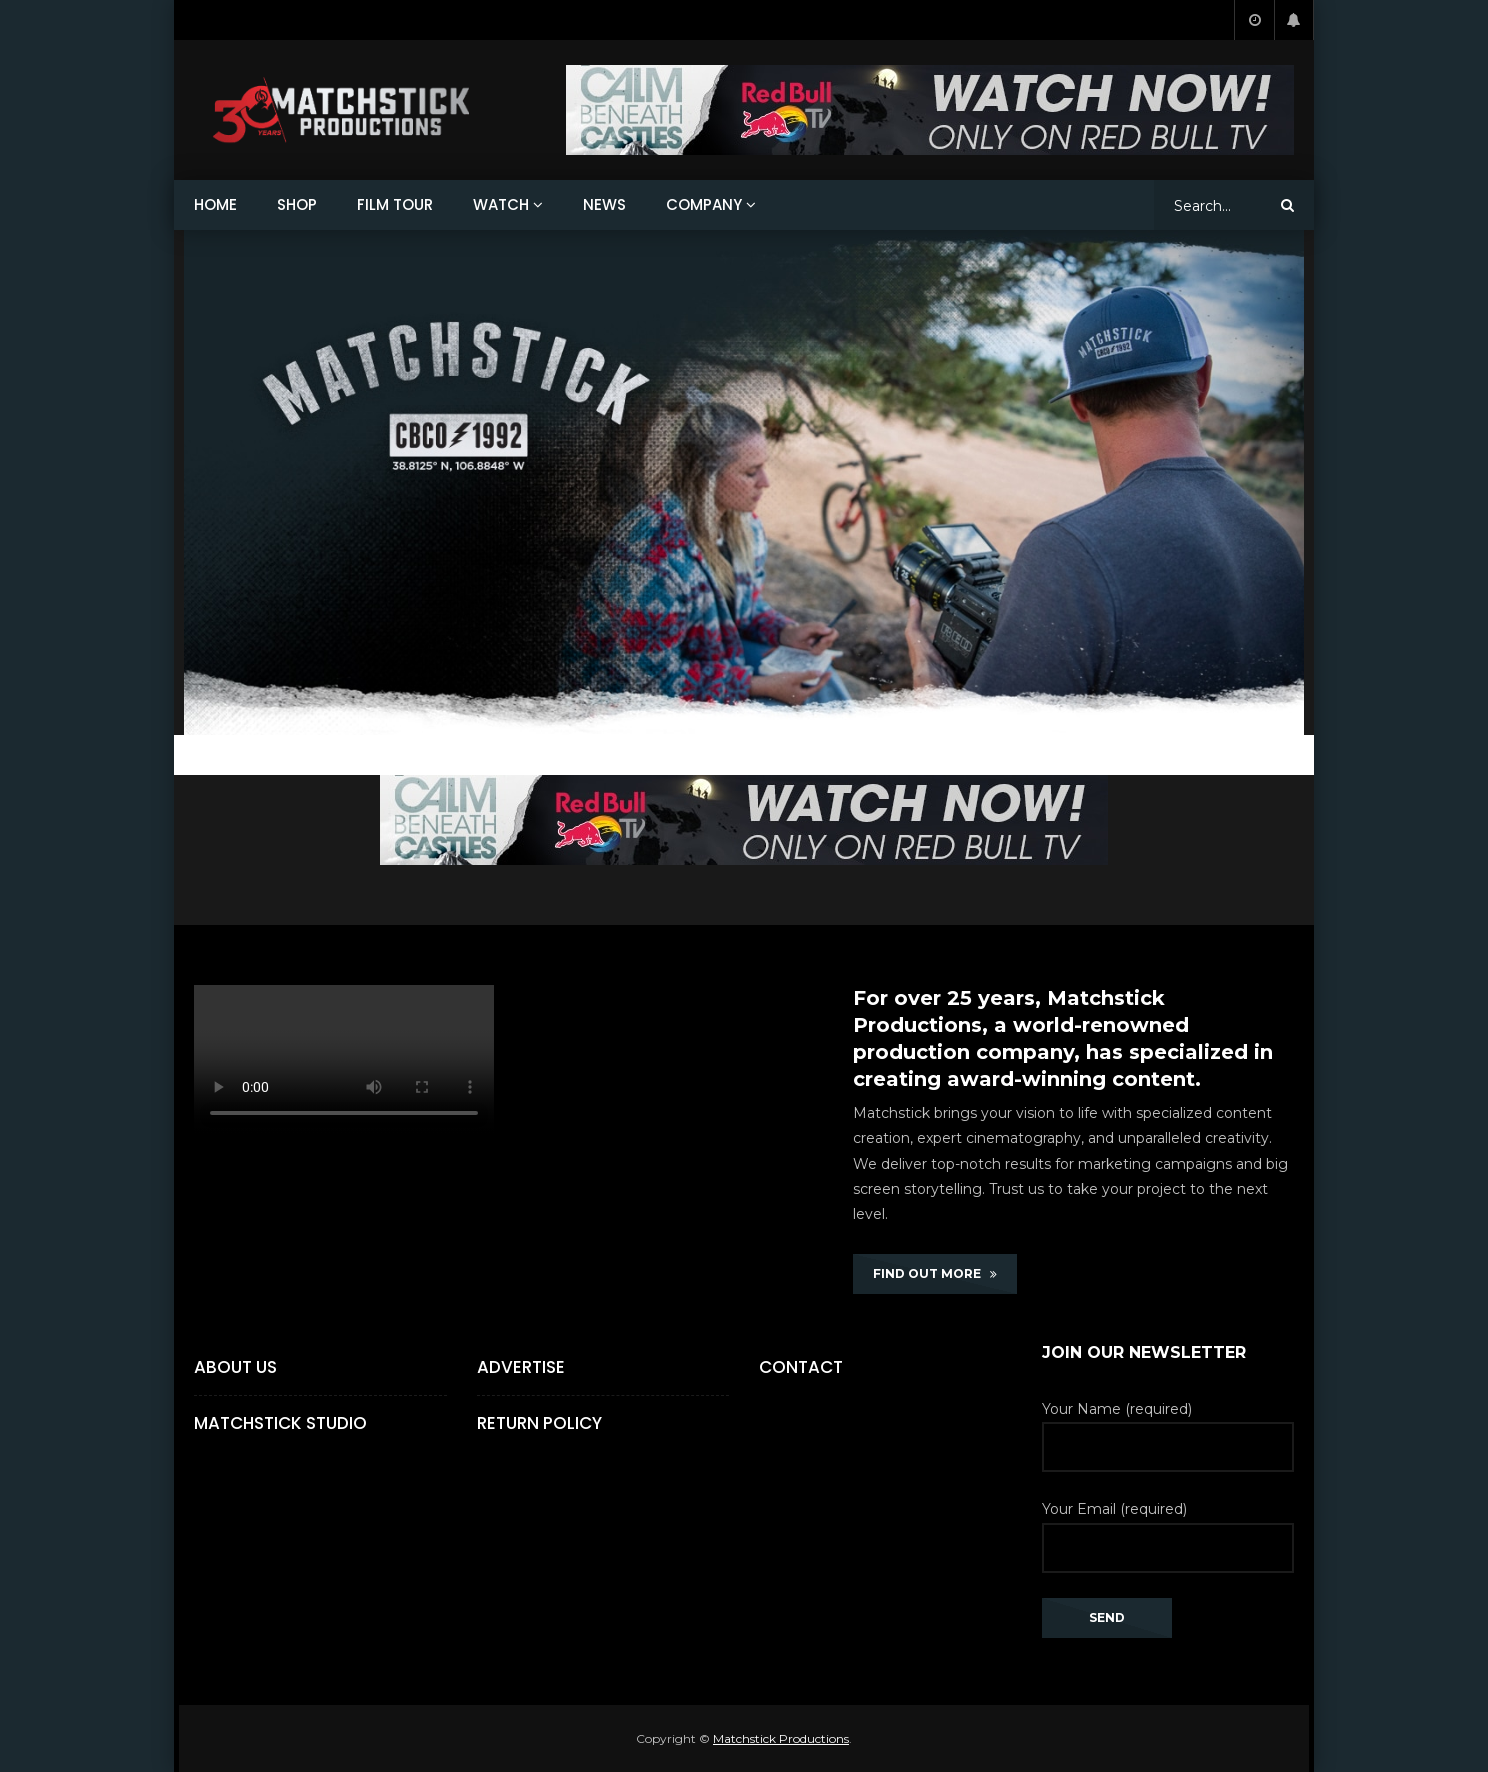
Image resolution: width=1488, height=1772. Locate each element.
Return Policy (539, 1423)
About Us (235, 1367)
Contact (801, 1367)
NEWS (604, 204)
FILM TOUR (395, 204)
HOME (215, 204)
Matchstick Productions (781, 1738)
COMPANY (704, 204)
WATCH (501, 204)
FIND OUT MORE (935, 1273)
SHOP (297, 204)
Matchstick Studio (280, 1423)
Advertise (521, 1367)
